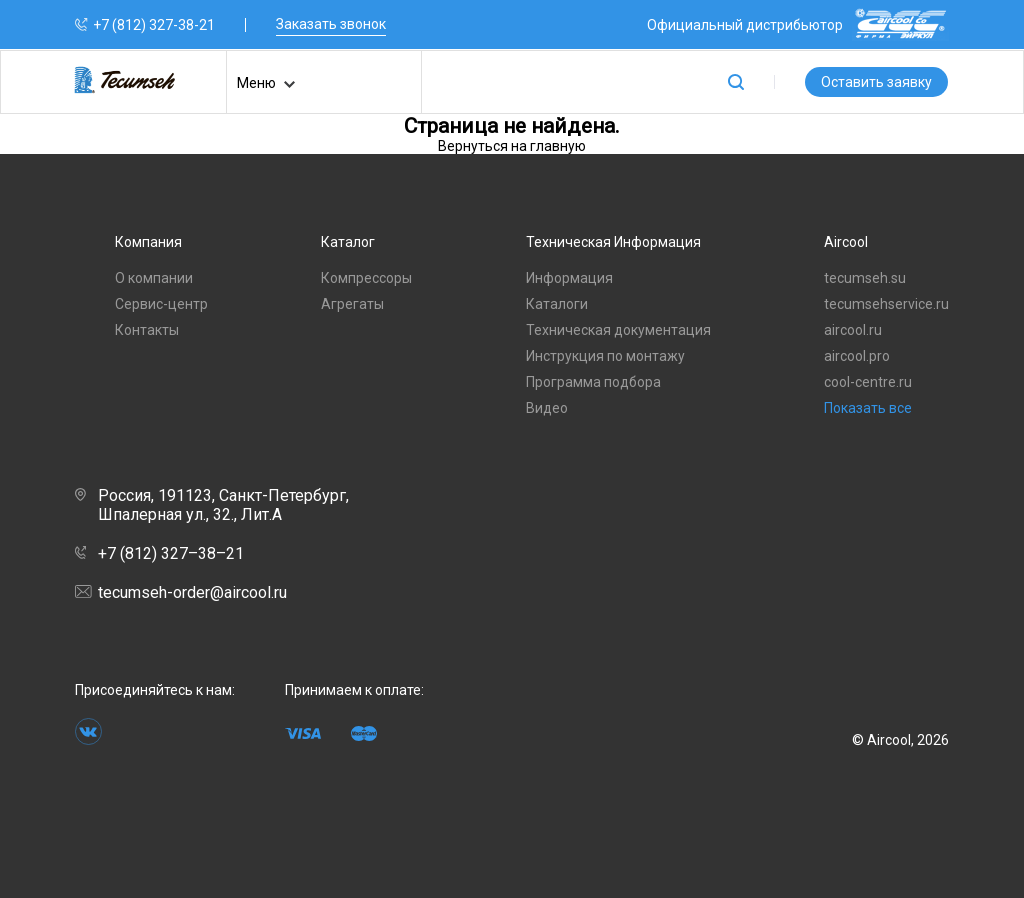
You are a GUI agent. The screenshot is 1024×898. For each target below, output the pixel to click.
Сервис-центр (161, 304)
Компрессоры (366, 278)
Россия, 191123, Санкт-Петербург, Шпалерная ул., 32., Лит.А (212, 505)
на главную (548, 146)
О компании (154, 278)
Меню (266, 84)
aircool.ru (853, 330)
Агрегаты (352, 304)
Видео (547, 408)
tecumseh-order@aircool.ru (181, 592)
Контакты (147, 330)
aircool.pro (857, 356)
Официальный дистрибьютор (798, 24)
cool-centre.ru (868, 382)
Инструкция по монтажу (605, 356)
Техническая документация (618, 330)
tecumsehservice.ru (886, 304)
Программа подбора (593, 382)
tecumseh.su (865, 278)
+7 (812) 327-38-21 (154, 25)
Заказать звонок (331, 24)
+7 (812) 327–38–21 (159, 553)
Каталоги (557, 304)
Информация (569, 278)
